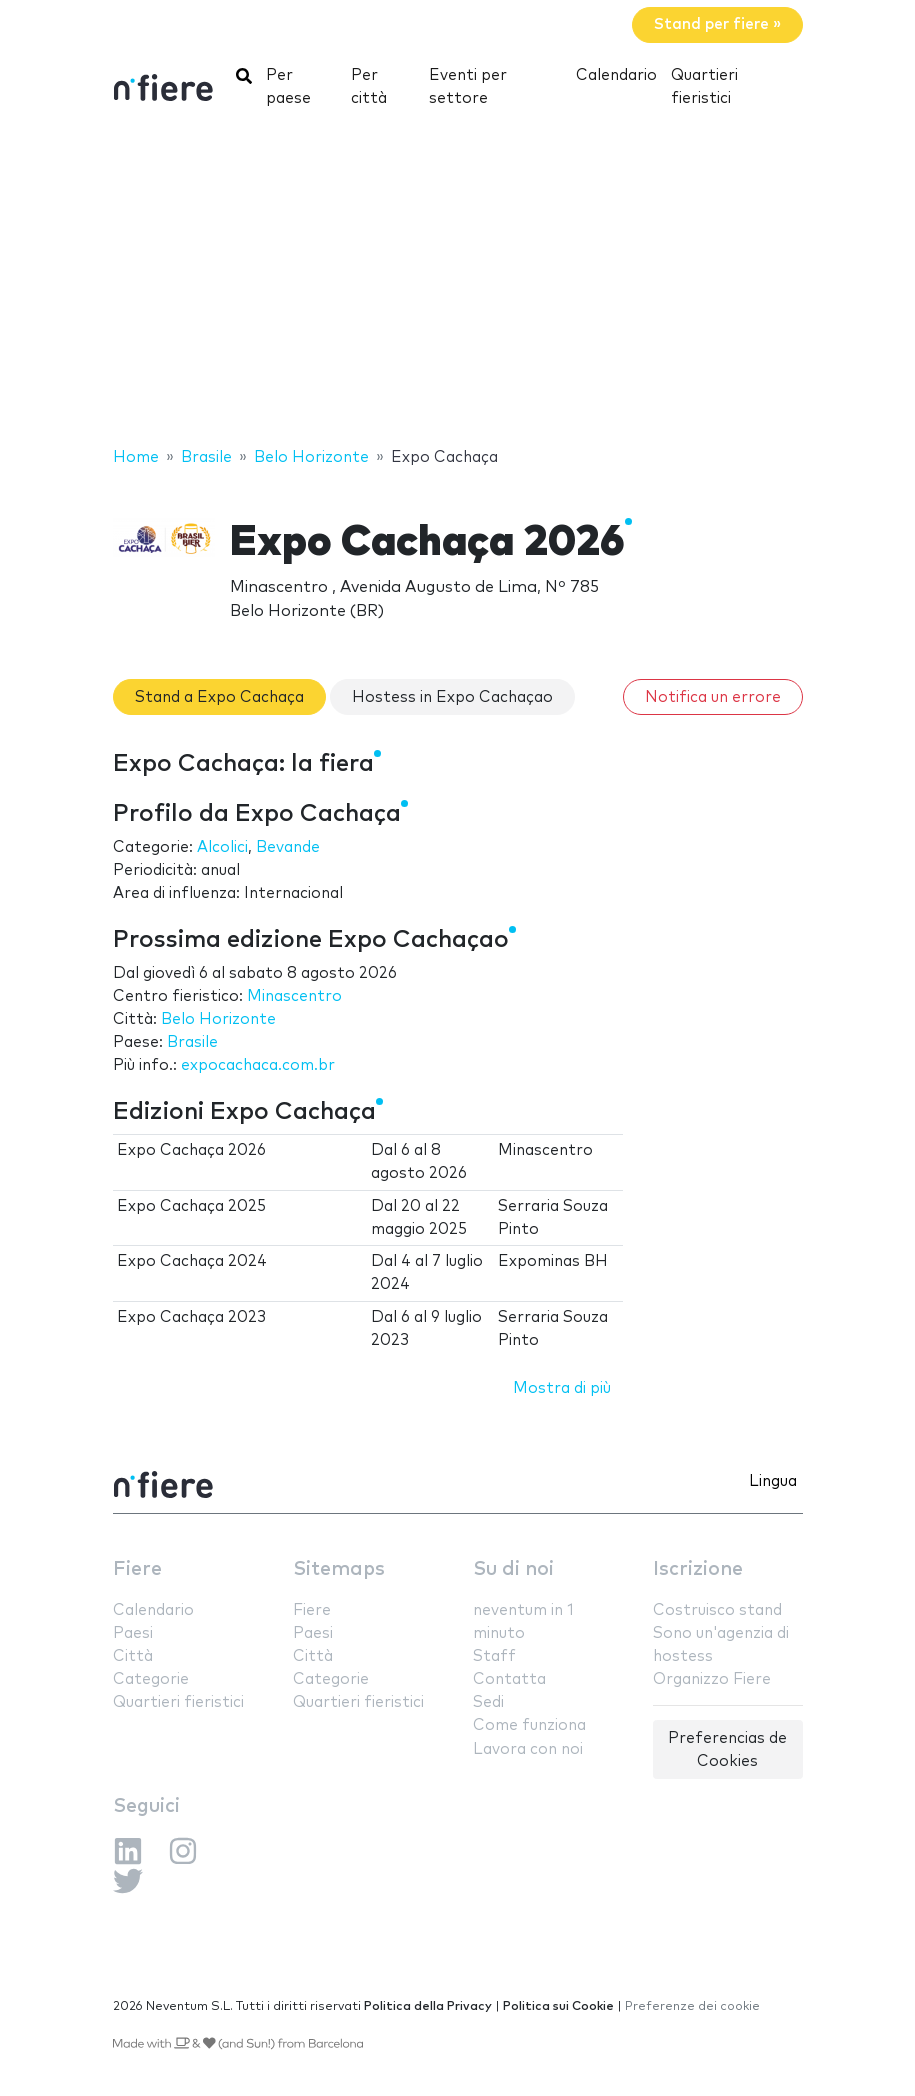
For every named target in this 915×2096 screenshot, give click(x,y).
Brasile (192, 1042)
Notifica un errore (713, 697)
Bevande (288, 847)
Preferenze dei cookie (692, 2006)
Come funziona (529, 1725)
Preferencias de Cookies (727, 1750)
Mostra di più (562, 1388)
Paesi (133, 1633)
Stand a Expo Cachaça (219, 697)
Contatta (509, 1679)
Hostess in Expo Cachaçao (452, 697)
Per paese (288, 87)
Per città (369, 87)
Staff (494, 1656)
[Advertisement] (457, 285)
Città (133, 1656)
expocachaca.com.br (258, 1065)
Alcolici (222, 847)
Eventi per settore (468, 87)
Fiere (137, 1569)
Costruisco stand (717, 1610)
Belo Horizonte (218, 1019)
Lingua (773, 1481)
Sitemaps (339, 1569)
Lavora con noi (528, 1749)
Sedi (488, 1702)
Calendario (616, 75)
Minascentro (294, 996)
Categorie (151, 1679)
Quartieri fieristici (704, 87)
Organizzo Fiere (712, 1679)
